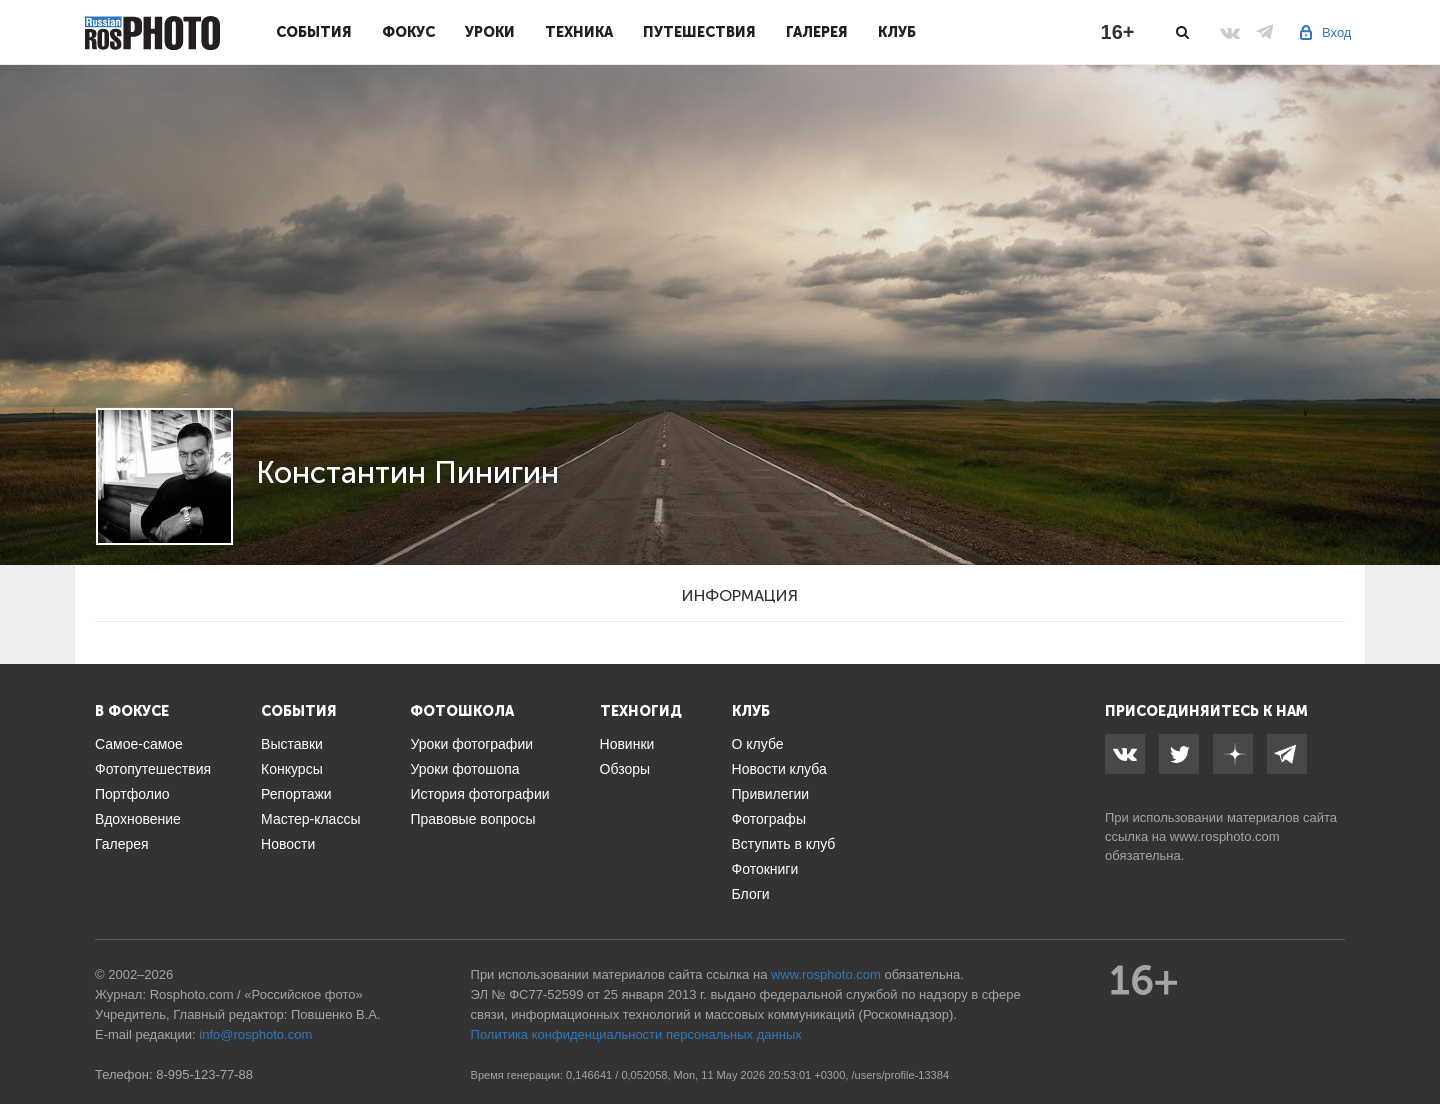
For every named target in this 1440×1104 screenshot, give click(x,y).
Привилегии (771, 794)
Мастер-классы (310, 819)
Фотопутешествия (153, 769)
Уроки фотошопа (464, 769)
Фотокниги (765, 869)
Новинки (627, 744)
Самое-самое (139, 744)
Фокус (408, 32)
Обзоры (625, 769)
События (314, 32)
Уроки (490, 32)
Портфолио (132, 794)
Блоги (751, 894)
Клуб (897, 32)
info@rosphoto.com (255, 1034)
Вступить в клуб (784, 844)
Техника (579, 32)
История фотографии (479, 794)
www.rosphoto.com (1225, 836)
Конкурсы (292, 769)
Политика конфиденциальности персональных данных (636, 1034)
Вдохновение (138, 819)
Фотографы (769, 819)
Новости (288, 844)
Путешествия (699, 32)
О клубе (758, 744)
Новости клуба (779, 769)
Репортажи (296, 794)
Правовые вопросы (472, 819)
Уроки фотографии (471, 744)
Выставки (292, 744)
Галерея (817, 32)
